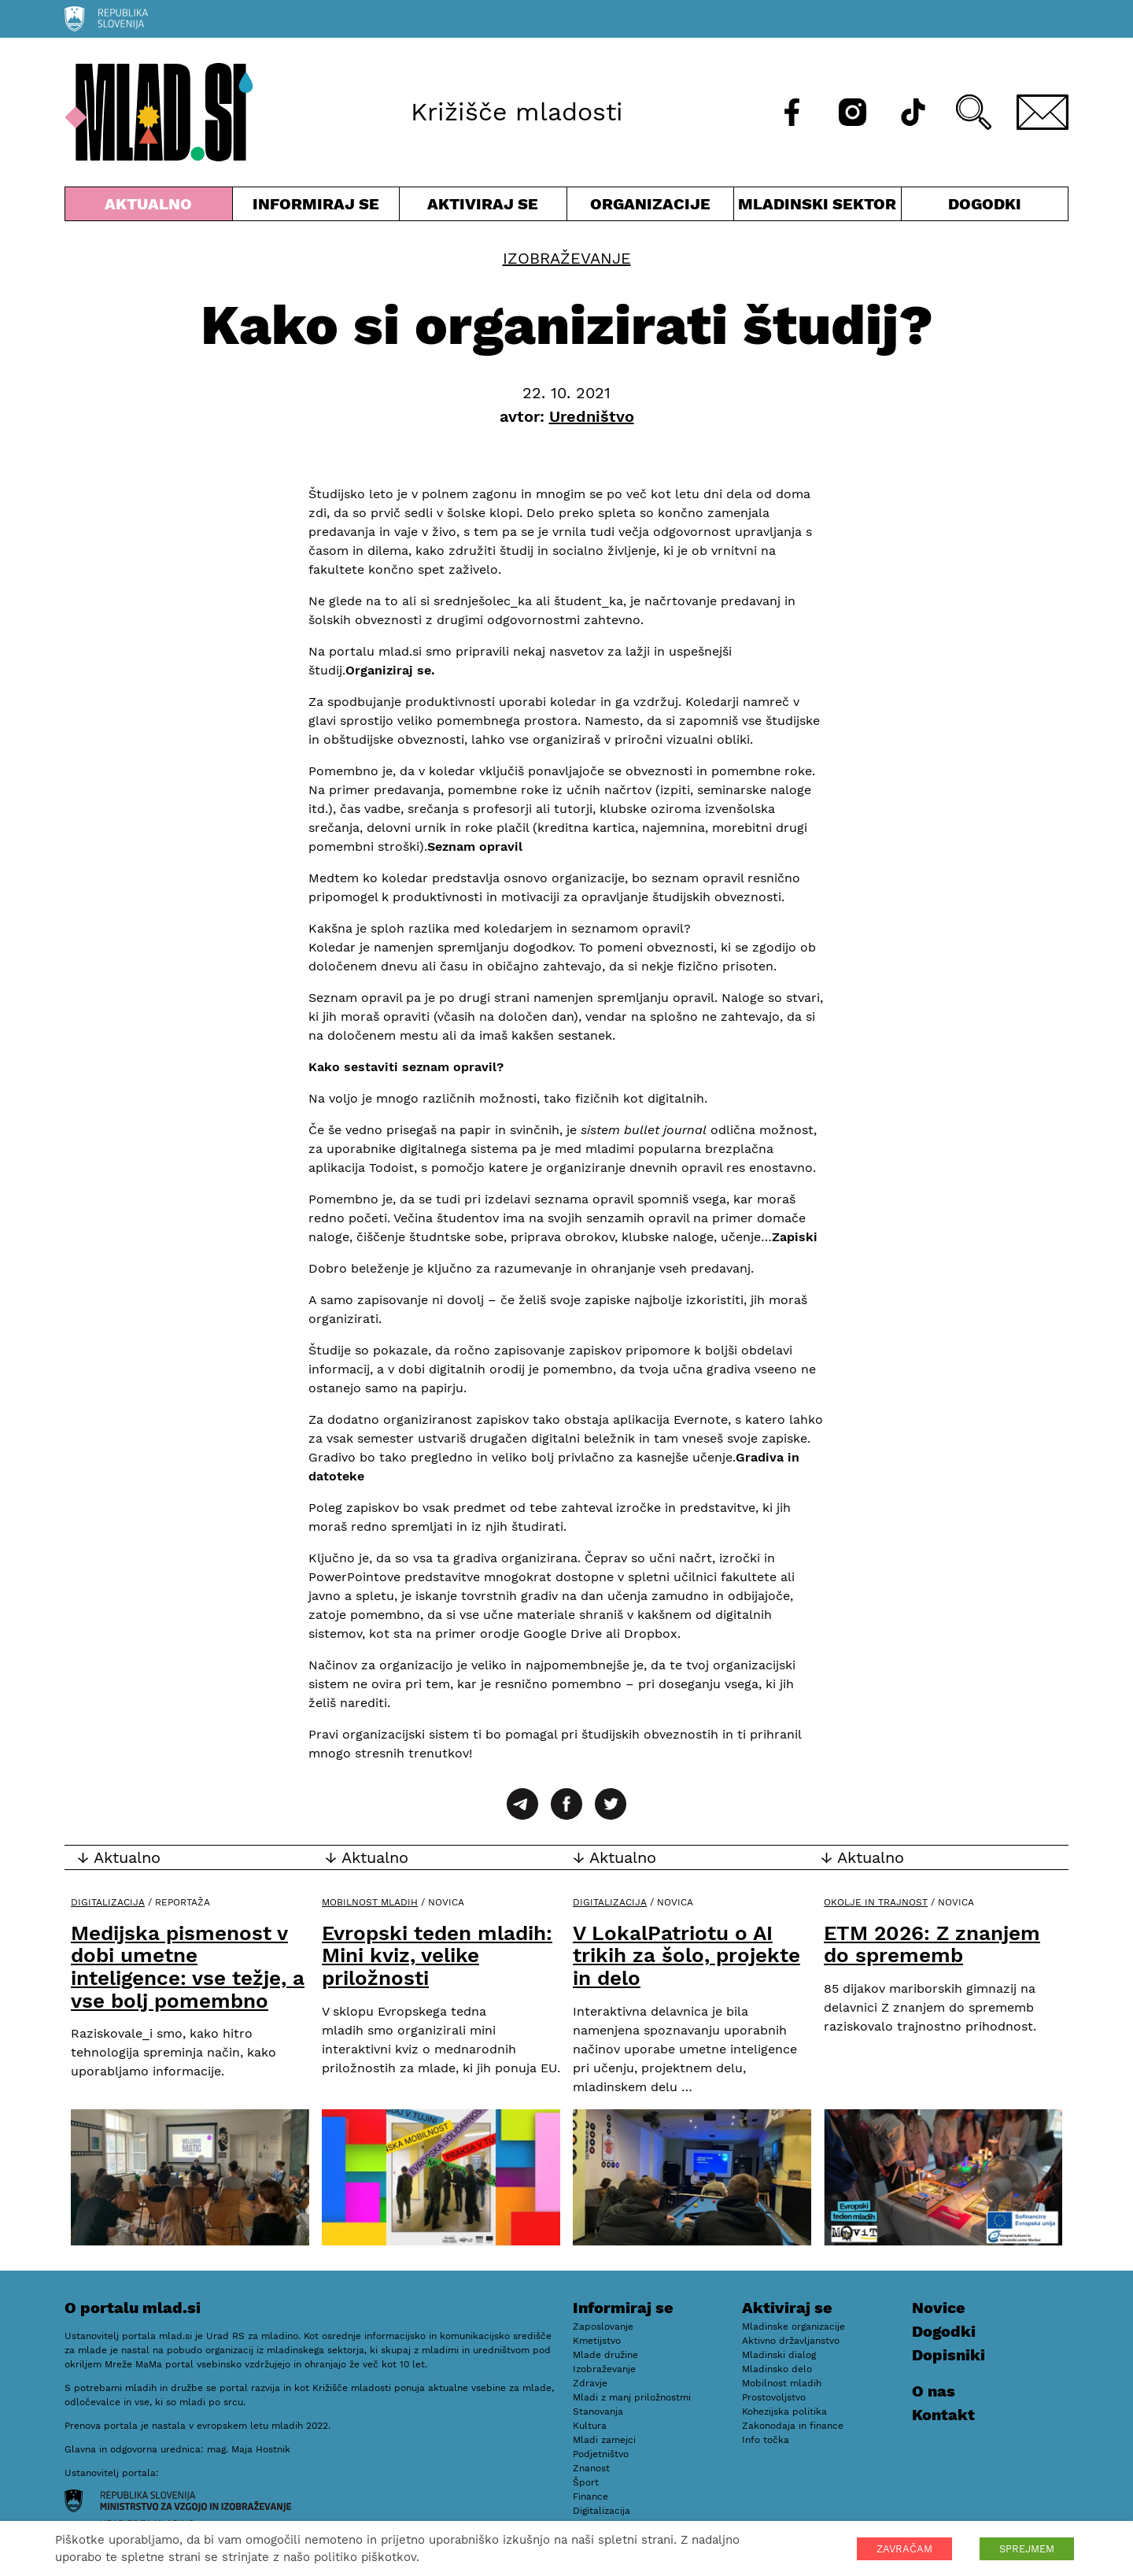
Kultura (590, 2425)
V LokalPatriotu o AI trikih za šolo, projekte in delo (686, 1955)
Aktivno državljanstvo (791, 2340)
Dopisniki (948, 2354)
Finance (590, 2496)
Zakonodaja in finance (792, 2425)
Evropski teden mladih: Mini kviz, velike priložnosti (437, 1955)
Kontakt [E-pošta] (943, 2414)
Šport (586, 2482)
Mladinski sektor (817, 207)
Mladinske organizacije (793, 2326)
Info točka (765, 2439)
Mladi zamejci (604, 2439)
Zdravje (590, 2383)
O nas (933, 2391)
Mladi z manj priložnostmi (632, 2397)
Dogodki (984, 203)
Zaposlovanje (603, 2326)
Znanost (591, 2468)
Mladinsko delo (777, 2369)
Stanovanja (598, 2411)
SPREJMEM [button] (1026, 2549)
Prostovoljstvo (774, 2397)
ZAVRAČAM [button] (904, 2549)
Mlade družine (605, 2354)
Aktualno (148, 207)
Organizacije (650, 207)
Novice (938, 2307)
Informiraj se (316, 207)
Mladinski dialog (779, 2354)
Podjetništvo (601, 2454)
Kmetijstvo (597, 2340)
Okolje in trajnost (876, 1902)
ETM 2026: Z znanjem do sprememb (932, 1944)
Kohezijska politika (784, 2411)
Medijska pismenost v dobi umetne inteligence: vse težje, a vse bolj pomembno (187, 1966)
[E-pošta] (1042, 112)
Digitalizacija (108, 1902)
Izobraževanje (567, 258)
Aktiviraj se (483, 207)
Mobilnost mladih (370, 1902)
